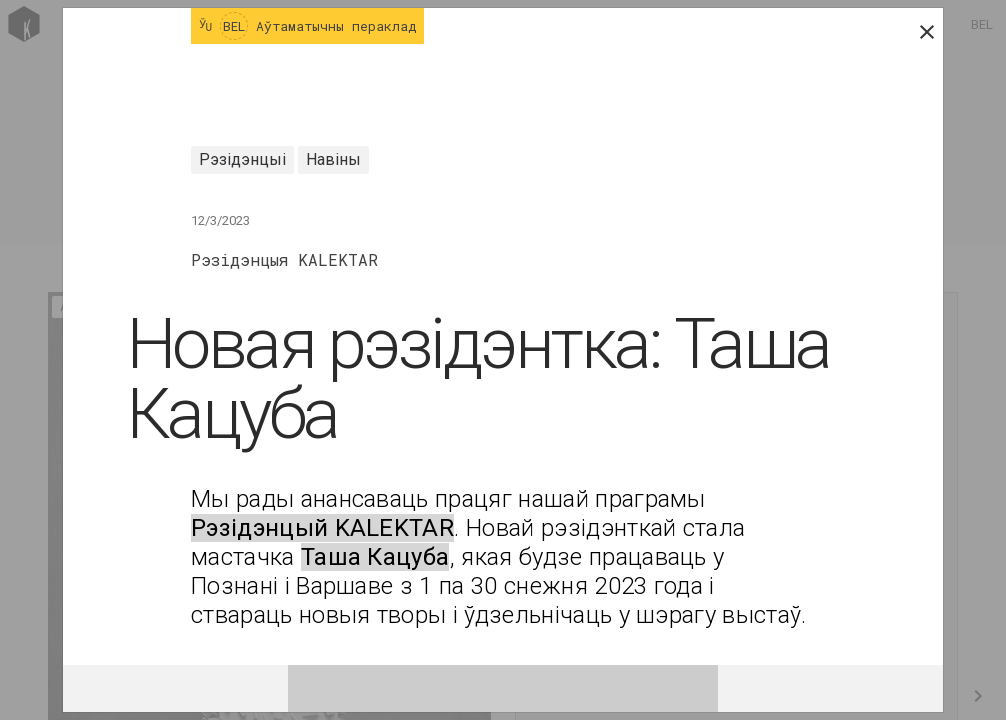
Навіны (333, 159)
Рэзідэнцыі (242, 159)
